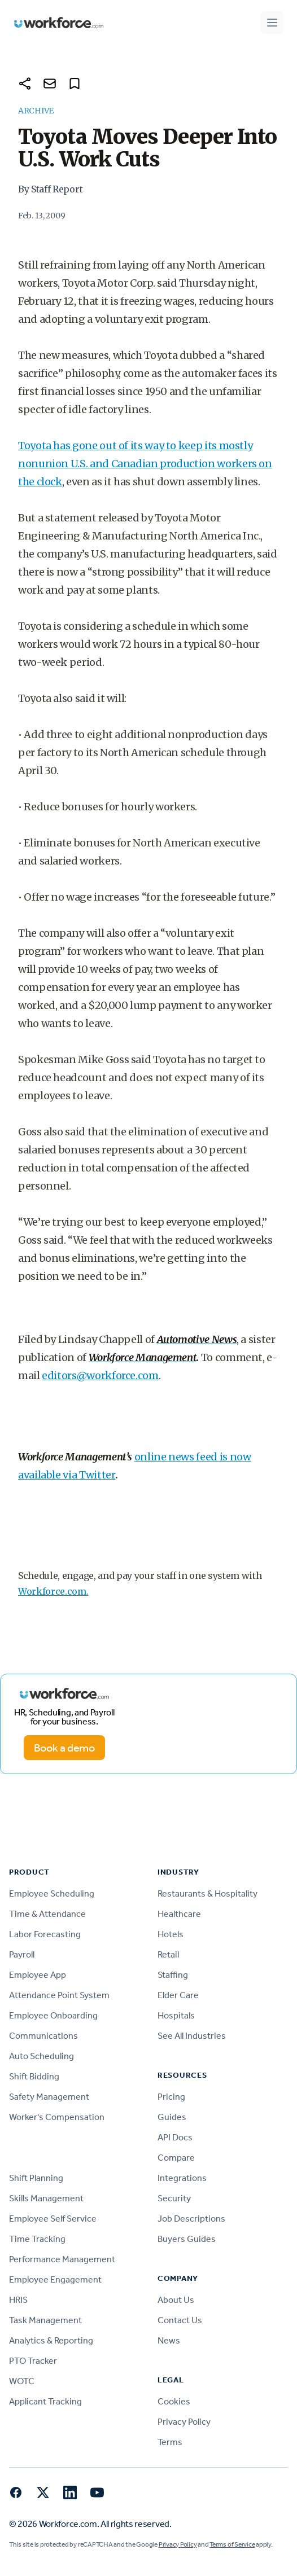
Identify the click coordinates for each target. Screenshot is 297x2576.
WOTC (21, 2381)
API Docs (175, 2137)
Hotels (171, 1934)
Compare (176, 2157)
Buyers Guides (187, 2238)
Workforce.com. (53, 1591)
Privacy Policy (184, 2421)
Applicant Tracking (45, 2401)
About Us (176, 2299)
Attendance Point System (59, 1995)
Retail (168, 1954)
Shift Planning (36, 2178)
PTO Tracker (33, 2360)
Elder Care (178, 1995)
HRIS (18, 2299)
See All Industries (192, 2035)
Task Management (45, 2320)
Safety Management (49, 2096)
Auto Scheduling (41, 2056)
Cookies (174, 2401)
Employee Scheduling (51, 1893)
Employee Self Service (53, 2218)
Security (174, 2198)
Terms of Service (232, 2544)
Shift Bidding (34, 2076)
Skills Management (46, 2198)
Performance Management (62, 2259)
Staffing (173, 1974)
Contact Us (180, 2320)
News (169, 2340)
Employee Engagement (55, 2279)
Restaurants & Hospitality (207, 1893)
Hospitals (176, 2015)
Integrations (182, 2178)
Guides (172, 2117)
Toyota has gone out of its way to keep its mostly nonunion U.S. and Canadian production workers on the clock (145, 463)
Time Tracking (37, 2238)
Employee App (37, 1974)
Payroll (21, 1954)
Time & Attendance (47, 1913)
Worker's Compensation (56, 2117)
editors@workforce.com (100, 1375)
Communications (43, 2035)
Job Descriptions (191, 2218)
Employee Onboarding (53, 2015)
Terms (170, 2442)
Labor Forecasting (45, 1934)
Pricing (171, 2096)
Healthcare (179, 1913)
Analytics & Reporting (51, 2340)
